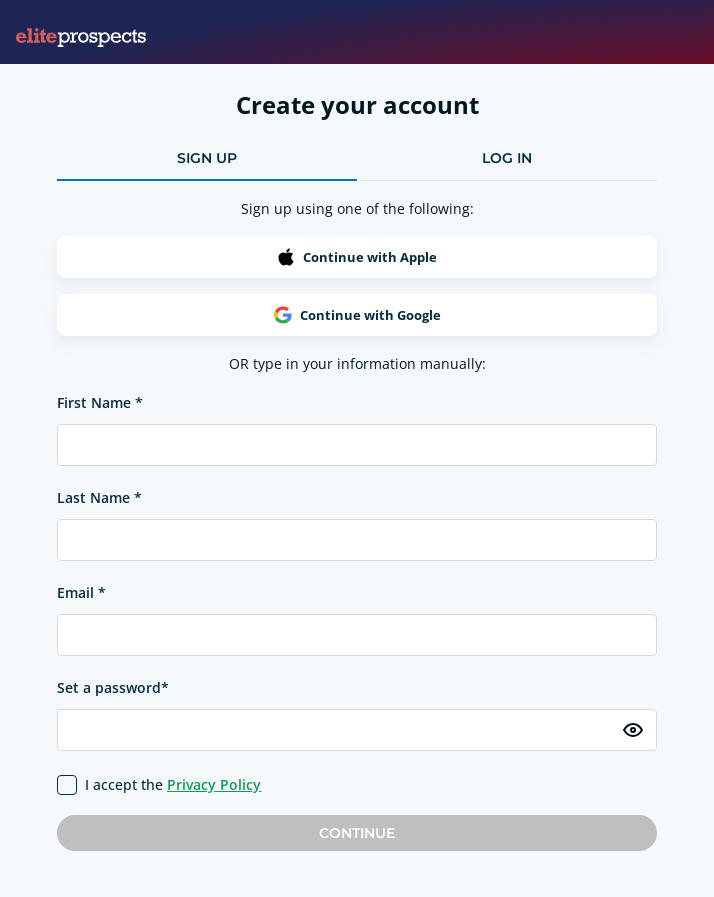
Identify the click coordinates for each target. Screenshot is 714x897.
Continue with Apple (357, 257)
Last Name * (99, 497)
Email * (81, 592)
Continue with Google (357, 315)
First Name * (100, 402)
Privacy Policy (214, 784)
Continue (357, 833)
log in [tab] (507, 158)
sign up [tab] (207, 158)
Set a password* (113, 687)
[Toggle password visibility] (633, 730)
